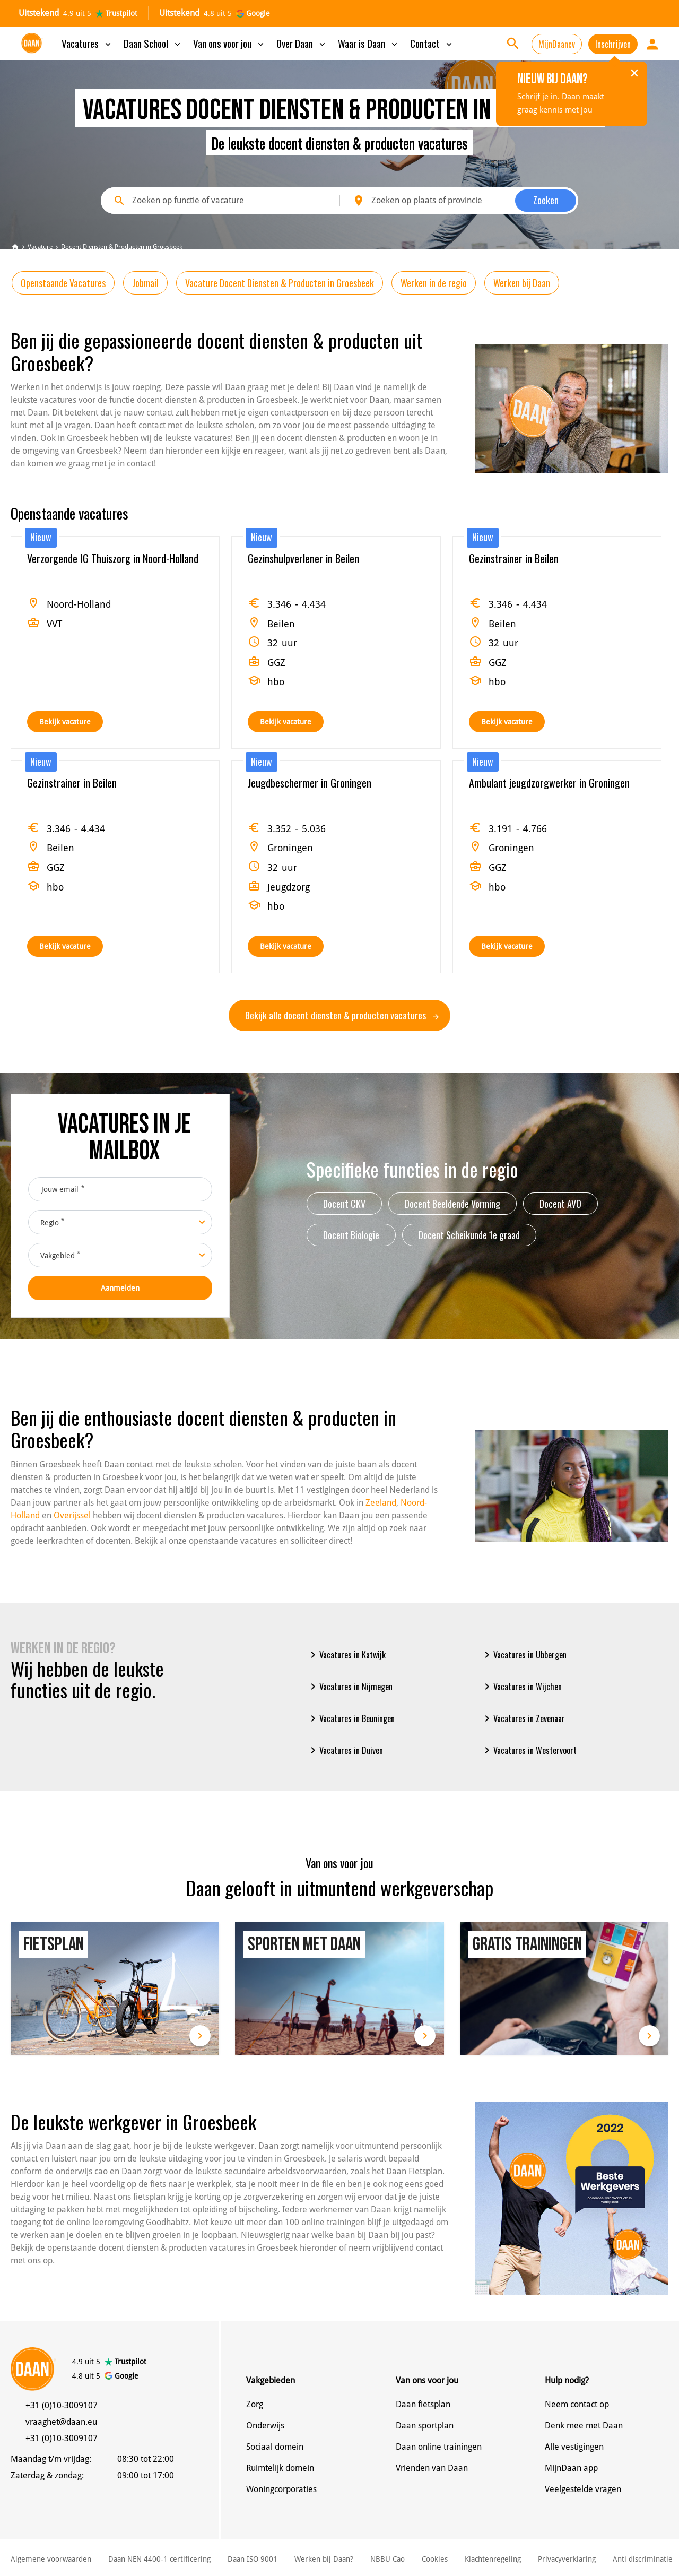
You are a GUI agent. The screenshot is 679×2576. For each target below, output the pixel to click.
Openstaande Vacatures (63, 283)
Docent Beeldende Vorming (452, 1204)
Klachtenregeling (493, 2559)
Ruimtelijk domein (280, 2468)
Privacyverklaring (567, 2559)
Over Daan (301, 43)
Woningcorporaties (281, 2489)
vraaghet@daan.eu (61, 2422)
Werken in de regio (434, 283)
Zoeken (546, 200)
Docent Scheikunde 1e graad (469, 1235)
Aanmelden (120, 1288)
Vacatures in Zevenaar (523, 1718)
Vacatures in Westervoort (529, 1750)
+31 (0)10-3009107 (61, 2405)
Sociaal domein (274, 2447)
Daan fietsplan (423, 2404)
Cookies (435, 2559)
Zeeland (380, 1503)
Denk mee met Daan (584, 2426)
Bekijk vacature (65, 722)
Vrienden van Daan (432, 2468)
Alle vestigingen (574, 2447)
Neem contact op (577, 2404)
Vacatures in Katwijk (346, 1654)
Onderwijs (265, 2426)
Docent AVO (560, 1204)
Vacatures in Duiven (345, 1750)
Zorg (254, 2404)
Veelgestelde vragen (583, 2489)
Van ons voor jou (229, 43)
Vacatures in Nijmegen (350, 1686)
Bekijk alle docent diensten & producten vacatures (342, 1015)
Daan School (153, 43)
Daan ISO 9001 (252, 2559)
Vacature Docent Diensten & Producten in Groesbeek (279, 283)
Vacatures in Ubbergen (524, 1654)
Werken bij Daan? (323, 2559)
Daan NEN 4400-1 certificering (159, 2559)
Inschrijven (613, 44)
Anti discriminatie (643, 2559)
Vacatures (87, 43)
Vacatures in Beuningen (351, 1718)
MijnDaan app (571, 2468)
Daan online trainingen (439, 2447)
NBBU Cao (387, 2559)
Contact (432, 43)
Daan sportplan (425, 2426)
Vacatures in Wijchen (521, 1686)
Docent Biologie (351, 1235)
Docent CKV (344, 1204)
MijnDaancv (556, 44)
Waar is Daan (368, 43)
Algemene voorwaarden (51, 2559)
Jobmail (145, 283)
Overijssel (72, 1515)
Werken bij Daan (521, 283)
